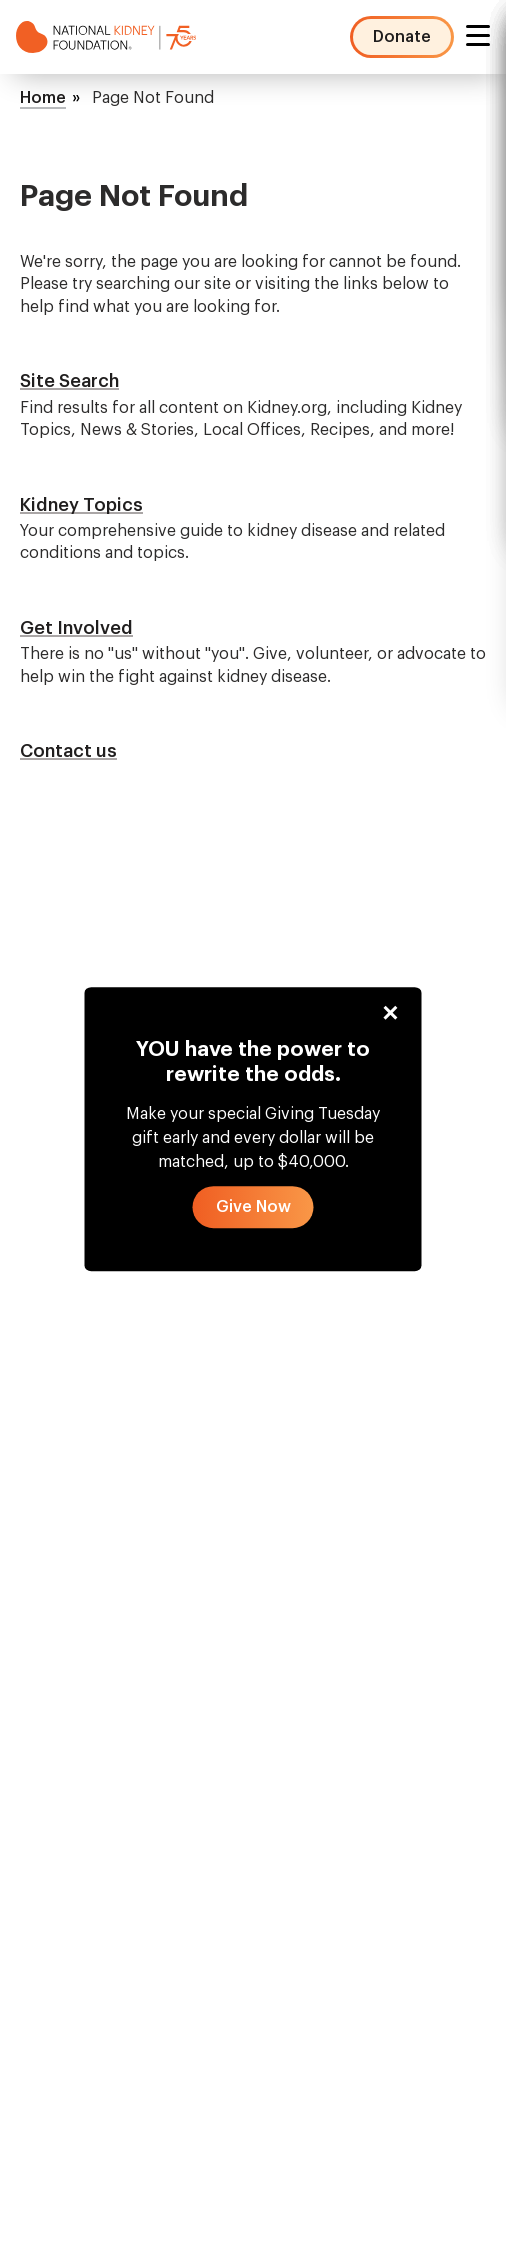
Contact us (68, 751)
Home (43, 98)
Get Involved (76, 628)
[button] (253, 1208)
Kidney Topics (81, 505)
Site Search (69, 381)
